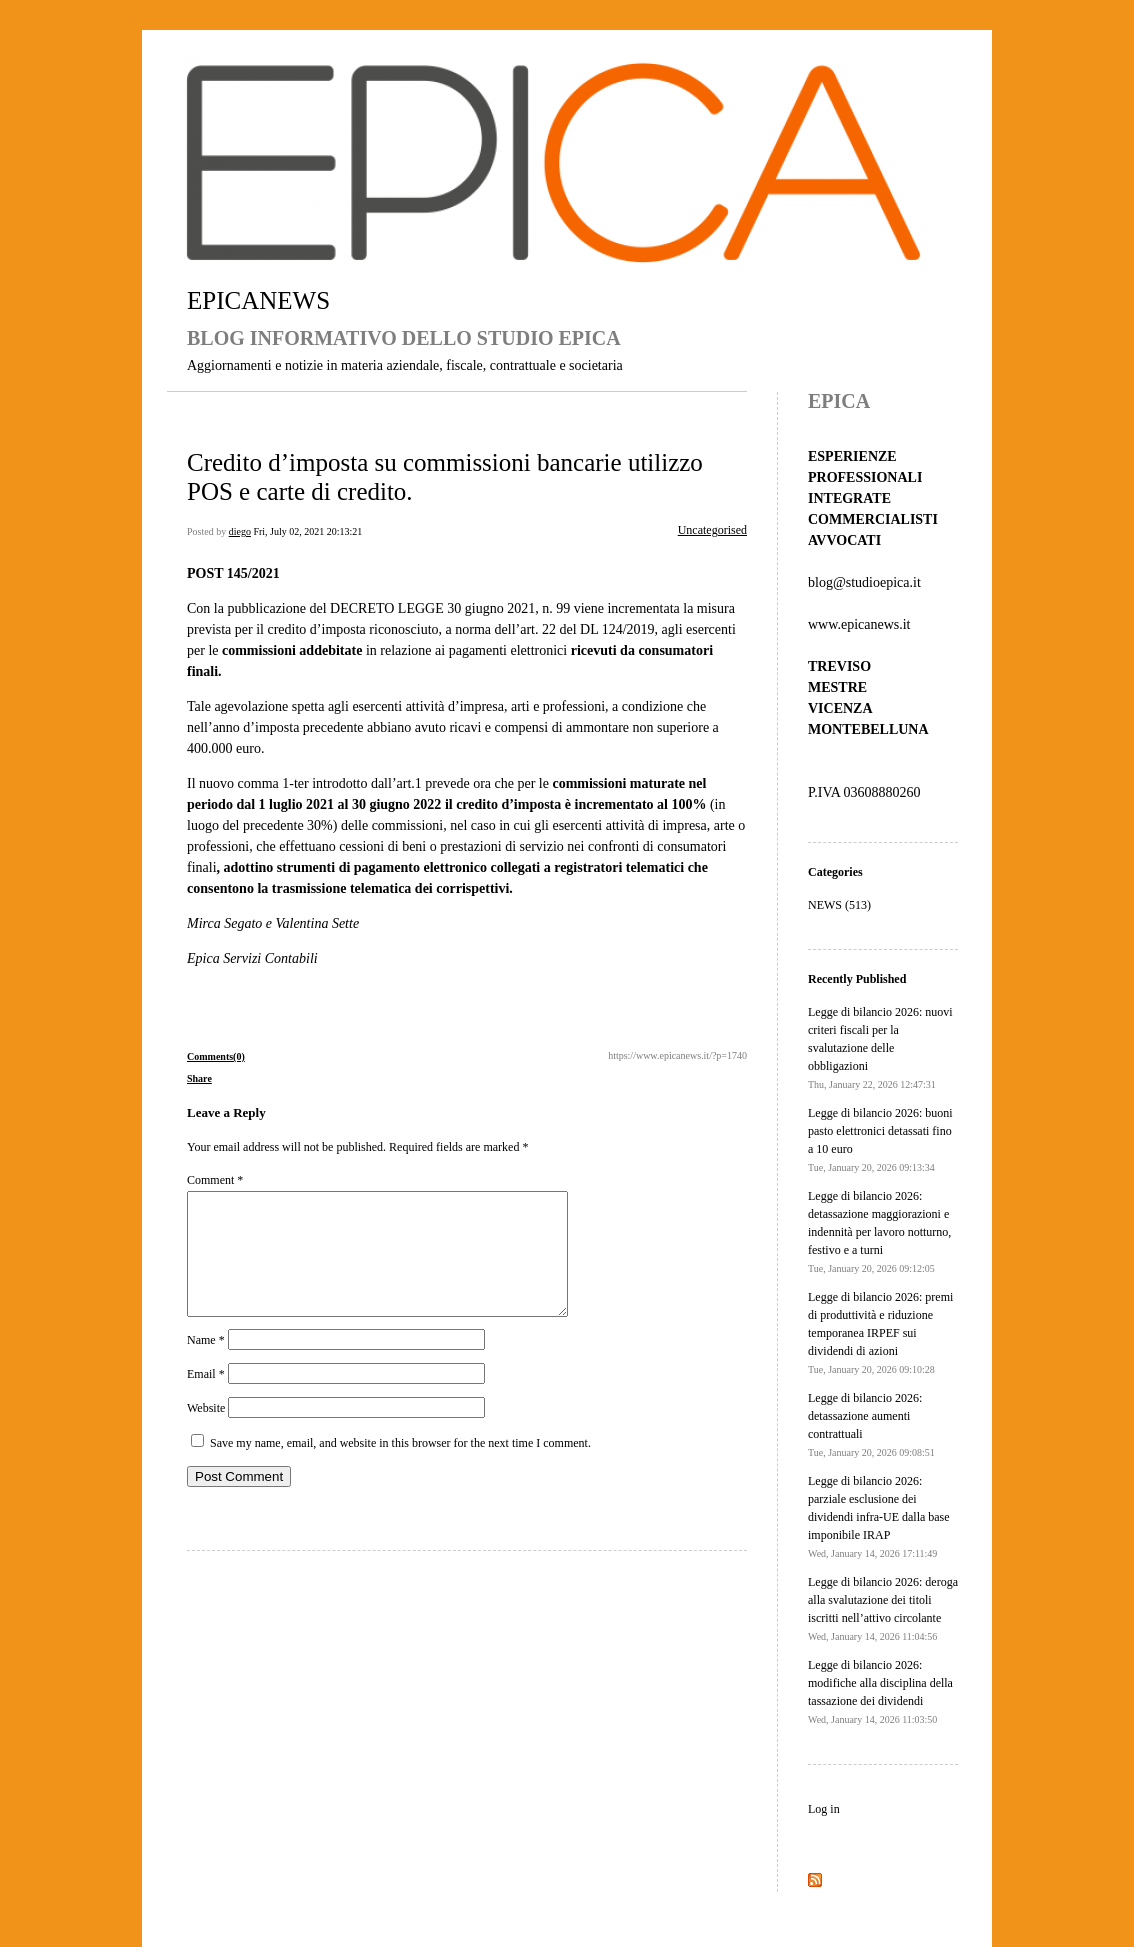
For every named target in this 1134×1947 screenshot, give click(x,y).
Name (206, 1364)
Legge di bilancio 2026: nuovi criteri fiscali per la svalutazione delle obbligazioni (880, 1047)
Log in (824, 1809)
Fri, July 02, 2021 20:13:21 (307, 531)
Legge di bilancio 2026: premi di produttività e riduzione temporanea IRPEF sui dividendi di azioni (880, 1332)
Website (206, 1432)
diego (240, 531)
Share (199, 1078)
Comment (215, 1180)
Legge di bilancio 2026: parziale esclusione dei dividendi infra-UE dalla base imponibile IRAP (879, 1516)
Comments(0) (216, 1056)
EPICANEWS (258, 300)
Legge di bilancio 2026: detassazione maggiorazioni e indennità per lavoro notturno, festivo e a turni (879, 1231)
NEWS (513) (839, 905)
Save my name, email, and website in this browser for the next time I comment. (400, 1467)
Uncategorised (712, 530)
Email (206, 1398)
